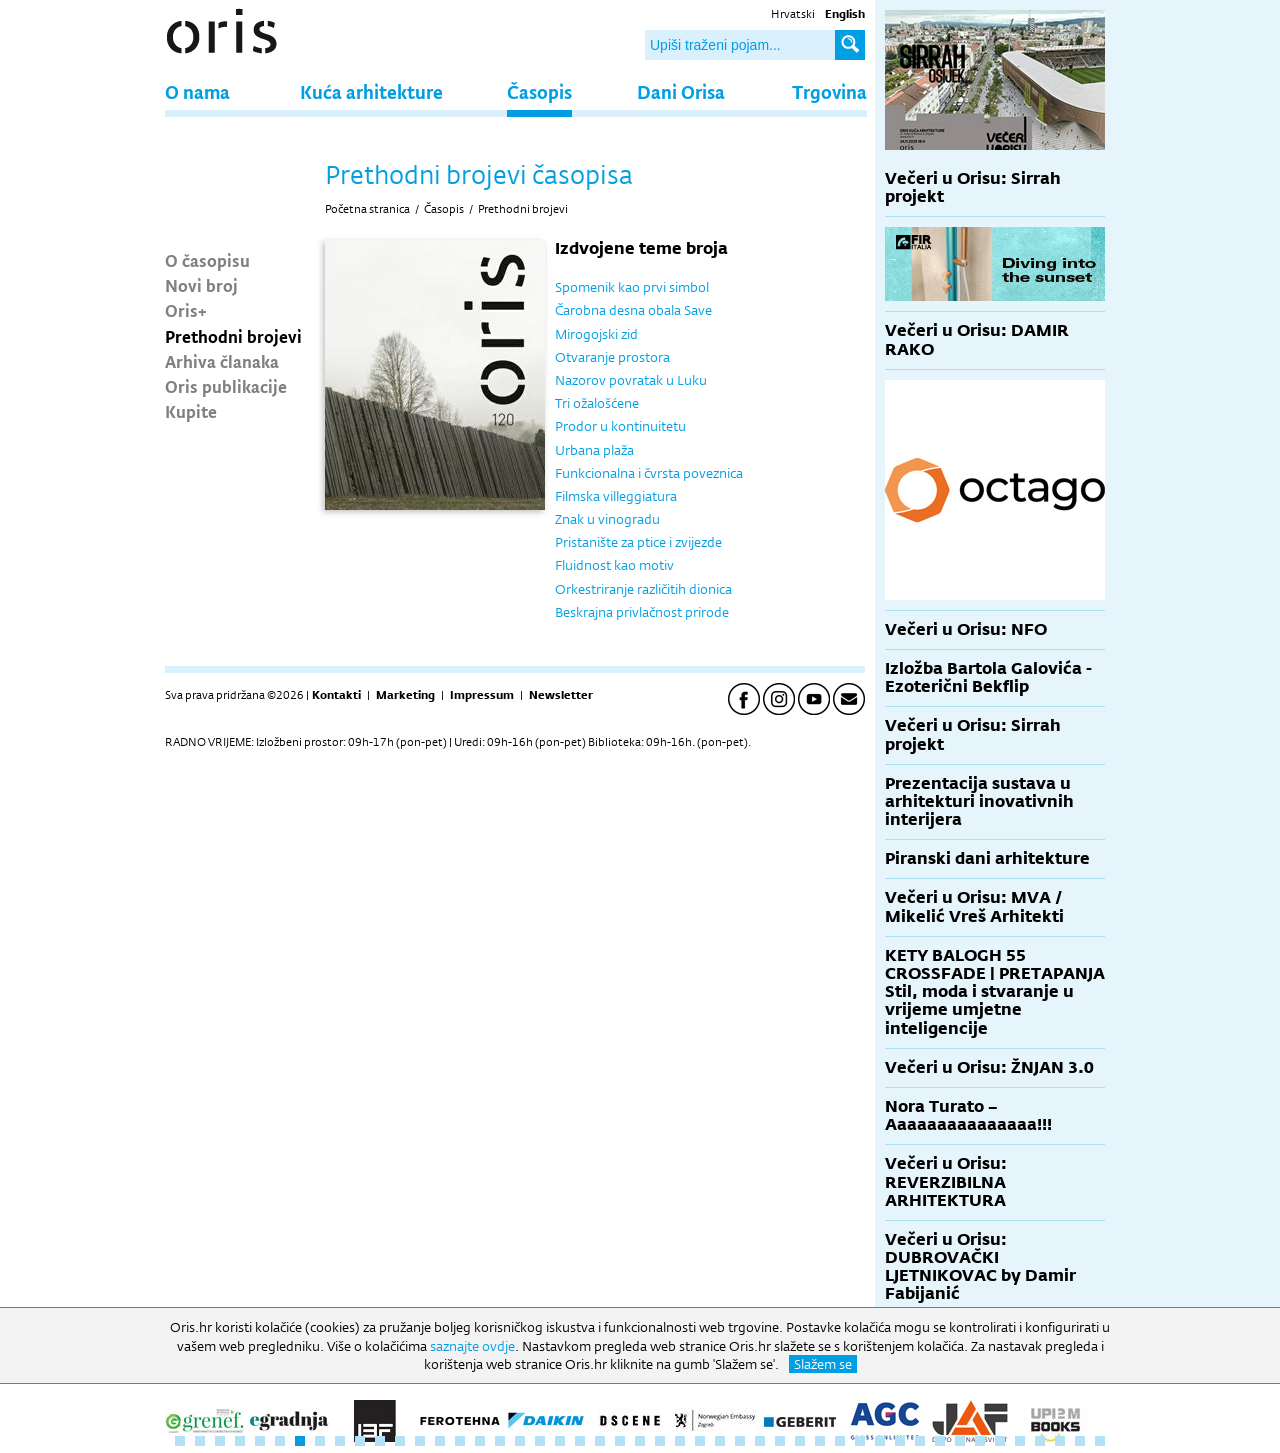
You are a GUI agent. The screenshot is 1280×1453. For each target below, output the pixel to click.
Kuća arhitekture (371, 91)
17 (500, 1441)
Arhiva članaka (222, 361)
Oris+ (186, 310)
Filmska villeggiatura (616, 496)
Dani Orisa (681, 91)
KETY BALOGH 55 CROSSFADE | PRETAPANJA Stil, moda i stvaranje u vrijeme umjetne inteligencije (995, 992)
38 (920, 1441)
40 (960, 1441)
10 (360, 1441)
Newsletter (561, 695)
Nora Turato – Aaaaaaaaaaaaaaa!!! (968, 1115)
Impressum (482, 695)
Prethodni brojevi (233, 336)
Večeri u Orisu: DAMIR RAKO (977, 339)
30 (760, 1441)
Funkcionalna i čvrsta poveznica (649, 473)
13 (420, 1441)
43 (1020, 1441)
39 (940, 1441)
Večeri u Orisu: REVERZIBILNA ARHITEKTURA (946, 1181)
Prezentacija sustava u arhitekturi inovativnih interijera (979, 801)
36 (880, 1441)
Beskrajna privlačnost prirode (642, 612)
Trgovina (829, 91)
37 (900, 1441)
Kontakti (336, 695)
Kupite (191, 411)
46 (1080, 1441)
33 (820, 1441)
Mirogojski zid (596, 334)
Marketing (405, 695)
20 (560, 1441)
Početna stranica (367, 209)
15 (460, 1441)
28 (720, 1441)
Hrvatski (793, 14)
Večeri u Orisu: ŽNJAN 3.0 (989, 1067)
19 (540, 1441)
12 (400, 1441)
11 (380, 1441)
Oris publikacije (226, 386)
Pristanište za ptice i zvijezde (638, 542)
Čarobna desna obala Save (633, 310)
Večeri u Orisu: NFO (966, 629)
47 (1100, 1441)
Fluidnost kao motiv (614, 565)
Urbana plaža (594, 450)
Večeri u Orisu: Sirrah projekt (973, 187)
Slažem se (823, 1364)
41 (980, 1441)
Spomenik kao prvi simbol (632, 287)
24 (640, 1441)
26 (680, 1441)
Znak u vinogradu (607, 519)
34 (840, 1441)
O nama (197, 91)
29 (740, 1441)
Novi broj (201, 285)
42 (1000, 1441)
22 (600, 1441)
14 (440, 1441)
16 (480, 1441)
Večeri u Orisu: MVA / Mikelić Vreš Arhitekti (974, 906)
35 (860, 1441)
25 (660, 1441)
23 (620, 1441)
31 (780, 1441)
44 (1040, 1441)
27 (700, 1441)
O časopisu (207, 260)
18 (520, 1441)
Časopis (539, 91)
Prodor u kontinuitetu (620, 426)
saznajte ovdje (472, 1346)
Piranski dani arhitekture (987, 858)
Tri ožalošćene (597, 403)
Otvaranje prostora (612, 357)
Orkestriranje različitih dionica (643, 589)
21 (580, 1441)
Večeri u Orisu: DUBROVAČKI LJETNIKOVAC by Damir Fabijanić (980, 1267)
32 (800, 1441)
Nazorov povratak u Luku (631, 380)
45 (1060, 1441)
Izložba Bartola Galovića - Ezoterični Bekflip (988, 677)
